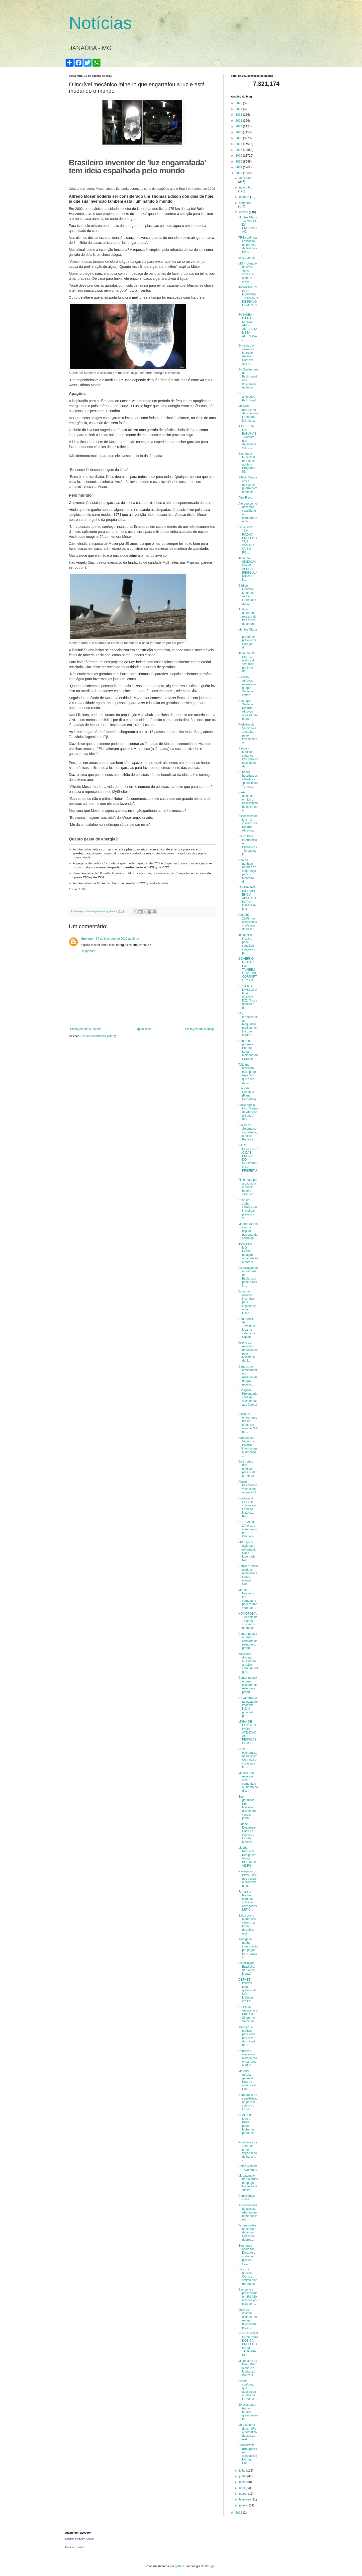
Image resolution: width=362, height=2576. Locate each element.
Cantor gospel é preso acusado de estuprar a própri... (248, 1641)
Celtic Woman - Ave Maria (247, 2167)
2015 (239, 161)
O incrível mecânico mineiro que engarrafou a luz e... (248, 2058)
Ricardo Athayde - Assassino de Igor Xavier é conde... (247, 686)
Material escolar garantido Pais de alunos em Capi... (247, 2080)
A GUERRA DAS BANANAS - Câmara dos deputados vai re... (247, 437)
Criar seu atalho (75, 2547)
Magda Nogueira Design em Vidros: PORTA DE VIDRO (247, 1856)
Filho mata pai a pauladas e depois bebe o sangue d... (247, 1187)
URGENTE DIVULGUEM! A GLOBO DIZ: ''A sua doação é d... (247, 996)
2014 (239, 167)
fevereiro (245, 2499)
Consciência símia (246, 2197)
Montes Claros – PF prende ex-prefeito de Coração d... (248, 638)
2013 (239, 173)
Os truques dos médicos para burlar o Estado (247, 1469)
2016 (239, 155)
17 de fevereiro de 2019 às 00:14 (118, 938)
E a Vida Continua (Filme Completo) (247, 1094)
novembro (245, 187)
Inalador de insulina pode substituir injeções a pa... (247, 944)
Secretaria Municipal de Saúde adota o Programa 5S (246, 462)
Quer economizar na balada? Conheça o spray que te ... (248, 1758)
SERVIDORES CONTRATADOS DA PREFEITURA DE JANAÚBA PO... (248, 2344)
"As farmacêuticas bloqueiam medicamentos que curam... (248, 1024)
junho (243, 2476)
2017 (239, 150)
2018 (239, 144)
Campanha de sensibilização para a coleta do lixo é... (247, 2102)
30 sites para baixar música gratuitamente (248, 2412)
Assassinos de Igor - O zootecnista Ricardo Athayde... (248, 823)
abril (242, 2488)
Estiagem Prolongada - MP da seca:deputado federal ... (247, 1399)
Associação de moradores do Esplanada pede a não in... (248, 1277)
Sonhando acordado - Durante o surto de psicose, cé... (247, 2254)
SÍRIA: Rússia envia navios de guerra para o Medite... (248, 485)
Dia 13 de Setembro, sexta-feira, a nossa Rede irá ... (247, 1132)
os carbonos (246, 258)
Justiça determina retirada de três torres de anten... (247, 617)
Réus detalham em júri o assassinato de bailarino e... (248, 801)
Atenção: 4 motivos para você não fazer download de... (246, 2036)
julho (242, 2470)
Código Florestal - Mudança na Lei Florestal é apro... (247, 594)
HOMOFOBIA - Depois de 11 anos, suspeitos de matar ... (247, 1621)
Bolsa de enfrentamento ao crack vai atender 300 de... (248, 1423)
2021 (239, 126)
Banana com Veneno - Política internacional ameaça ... (247, 1447)
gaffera (179, 2566)
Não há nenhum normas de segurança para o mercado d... (247, 870)
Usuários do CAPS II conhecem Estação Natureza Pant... (247, 1507)
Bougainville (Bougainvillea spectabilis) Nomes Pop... (248, 2454)
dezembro (245, 178)
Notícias (100, 23)
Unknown (87, 938)
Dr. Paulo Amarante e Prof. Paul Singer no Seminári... (248, 2014)
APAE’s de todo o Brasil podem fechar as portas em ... (246, 2125)
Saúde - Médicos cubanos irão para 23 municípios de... (248, 757)
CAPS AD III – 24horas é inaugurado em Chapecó (247, 1529)
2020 (239, 132)
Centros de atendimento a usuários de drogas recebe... (248, 1375)
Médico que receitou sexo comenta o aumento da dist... (248, 1782)
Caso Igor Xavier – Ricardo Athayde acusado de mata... (248, 710)
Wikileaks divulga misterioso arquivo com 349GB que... (248, 1663)
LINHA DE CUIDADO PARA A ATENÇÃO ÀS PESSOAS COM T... (247, 1732)
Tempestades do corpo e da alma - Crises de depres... (247, 2233)
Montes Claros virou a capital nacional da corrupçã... (248, 1231)
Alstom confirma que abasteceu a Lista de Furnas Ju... (248, 2390)
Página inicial (143, 1029)
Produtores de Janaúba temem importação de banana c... (247, 2151)
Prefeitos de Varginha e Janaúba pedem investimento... (247, 733)
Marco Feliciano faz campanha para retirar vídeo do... (247, 1599)
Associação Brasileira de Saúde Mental (246, 1968)
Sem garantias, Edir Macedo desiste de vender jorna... (247, 1807)
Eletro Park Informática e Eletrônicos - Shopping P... (247, 845)
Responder (88, 951)
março (243, 2493)
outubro (244, 197)
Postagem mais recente (85, 1029)
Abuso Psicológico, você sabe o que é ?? (248, 1487)
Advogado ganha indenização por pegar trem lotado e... (248, 1948)
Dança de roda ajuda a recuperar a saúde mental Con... (248, 1575)
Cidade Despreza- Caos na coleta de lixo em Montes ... (247, 1833)
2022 (239, 120)
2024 (239, 109)
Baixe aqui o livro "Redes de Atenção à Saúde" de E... (248, 1112)
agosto (244, 212)
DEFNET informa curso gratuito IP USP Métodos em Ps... (247, 1990)
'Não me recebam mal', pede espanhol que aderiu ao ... (247, 1073)
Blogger (210, 2566)
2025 (239, 103)
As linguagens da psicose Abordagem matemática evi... (248, 2212)
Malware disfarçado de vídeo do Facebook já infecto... (248, 413)
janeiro (244, 2505)
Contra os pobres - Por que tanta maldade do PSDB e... (248, 1050)
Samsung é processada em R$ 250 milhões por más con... (248, 2297)
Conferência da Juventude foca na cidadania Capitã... (247, 1328)
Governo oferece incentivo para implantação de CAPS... (247, 1302)
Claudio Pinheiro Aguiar (79, 2538)
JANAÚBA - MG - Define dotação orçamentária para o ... (248, 1253)
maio (242, 2482)
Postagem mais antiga (200, 1029)
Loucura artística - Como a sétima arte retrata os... (247, 2277)
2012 (239, 2512)
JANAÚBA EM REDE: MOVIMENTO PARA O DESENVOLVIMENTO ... (248, 297)
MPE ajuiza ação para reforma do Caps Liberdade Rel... (247, 1551)
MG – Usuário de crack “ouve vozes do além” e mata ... (247, 272)
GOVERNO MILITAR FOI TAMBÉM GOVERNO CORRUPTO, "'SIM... (247, 969)
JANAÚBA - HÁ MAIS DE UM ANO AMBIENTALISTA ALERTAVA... (248, 327)
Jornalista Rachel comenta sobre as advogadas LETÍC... (247, 1900)
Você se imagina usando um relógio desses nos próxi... (247, 2318)
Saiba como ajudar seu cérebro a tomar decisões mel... (247, 1924)
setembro (245, 203)
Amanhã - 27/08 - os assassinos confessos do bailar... (247, 922)
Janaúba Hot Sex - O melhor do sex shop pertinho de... (246, 662)
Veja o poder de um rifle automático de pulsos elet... (247, 2432)
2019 (239, 138)
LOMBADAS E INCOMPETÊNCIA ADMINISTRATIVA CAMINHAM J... (248, 898)
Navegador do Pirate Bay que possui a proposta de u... (247, 1879)
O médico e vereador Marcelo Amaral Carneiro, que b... (246, 354)
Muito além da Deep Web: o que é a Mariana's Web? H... (247, 2368)
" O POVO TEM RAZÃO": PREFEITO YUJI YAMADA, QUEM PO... (247, 540)
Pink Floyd (245, 497)
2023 (239, 114)
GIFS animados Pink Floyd (247, 396)
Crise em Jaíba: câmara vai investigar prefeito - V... (247, 1209)
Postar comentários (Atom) (98, 1036)
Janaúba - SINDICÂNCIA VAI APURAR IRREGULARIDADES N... (247, 568)
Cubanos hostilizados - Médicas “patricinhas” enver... (248, 779)
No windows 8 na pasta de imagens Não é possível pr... (248, 1707)
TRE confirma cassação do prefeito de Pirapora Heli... (248, 245)
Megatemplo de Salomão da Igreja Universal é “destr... (248, 2183)
